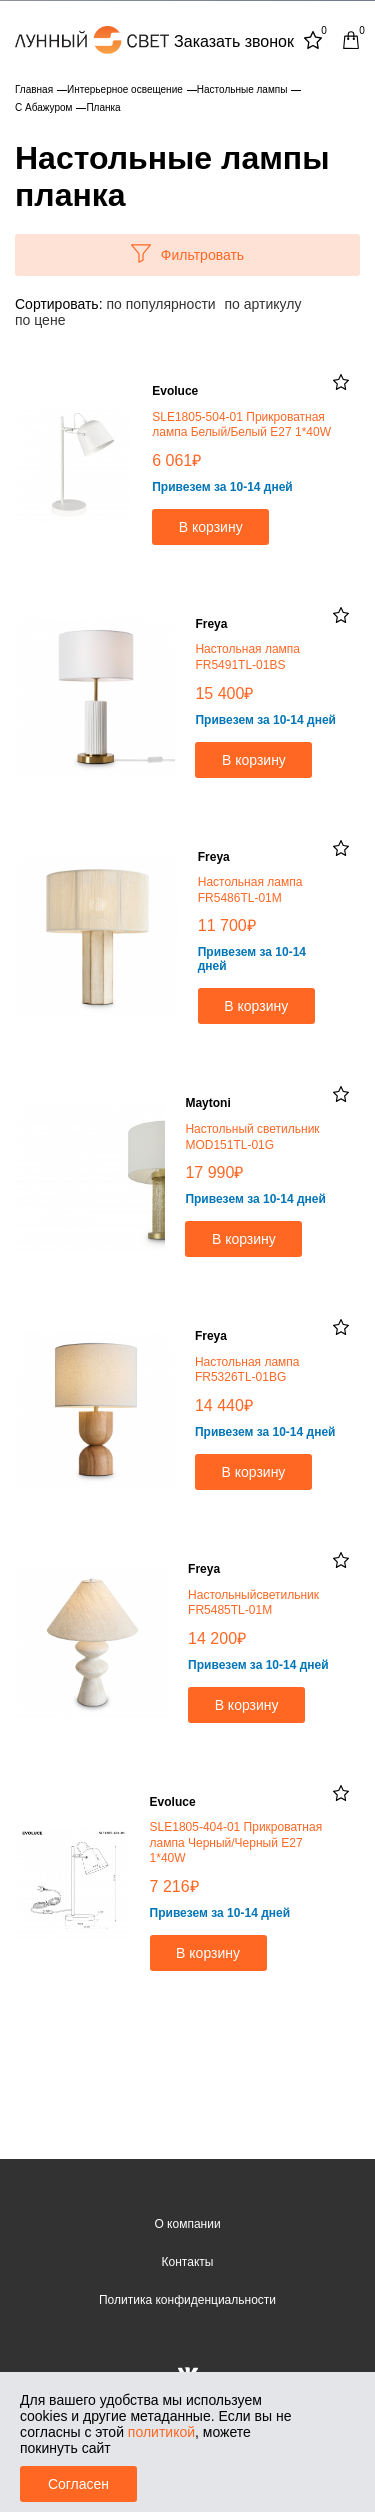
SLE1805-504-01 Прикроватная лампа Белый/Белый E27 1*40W (241, 425)
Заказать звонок (234, 41)
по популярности (160, 304)
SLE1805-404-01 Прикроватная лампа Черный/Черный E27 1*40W (236, 1842)
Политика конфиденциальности (187, 2300)
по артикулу (263, 304)
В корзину (211, 527)
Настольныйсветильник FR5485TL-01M (253, 1603)
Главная (34, 89)
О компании (187, 2224)
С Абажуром (43, 107)
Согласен (78, 2484)
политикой (161, 2432)
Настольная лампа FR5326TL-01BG (247, 1370)
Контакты (188, 2262)
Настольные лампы (242, 89)
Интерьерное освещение (125, 89)
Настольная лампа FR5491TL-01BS (247, 657)
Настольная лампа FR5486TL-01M (250, 890)
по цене (40, 320)
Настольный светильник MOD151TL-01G (252, 1137)
